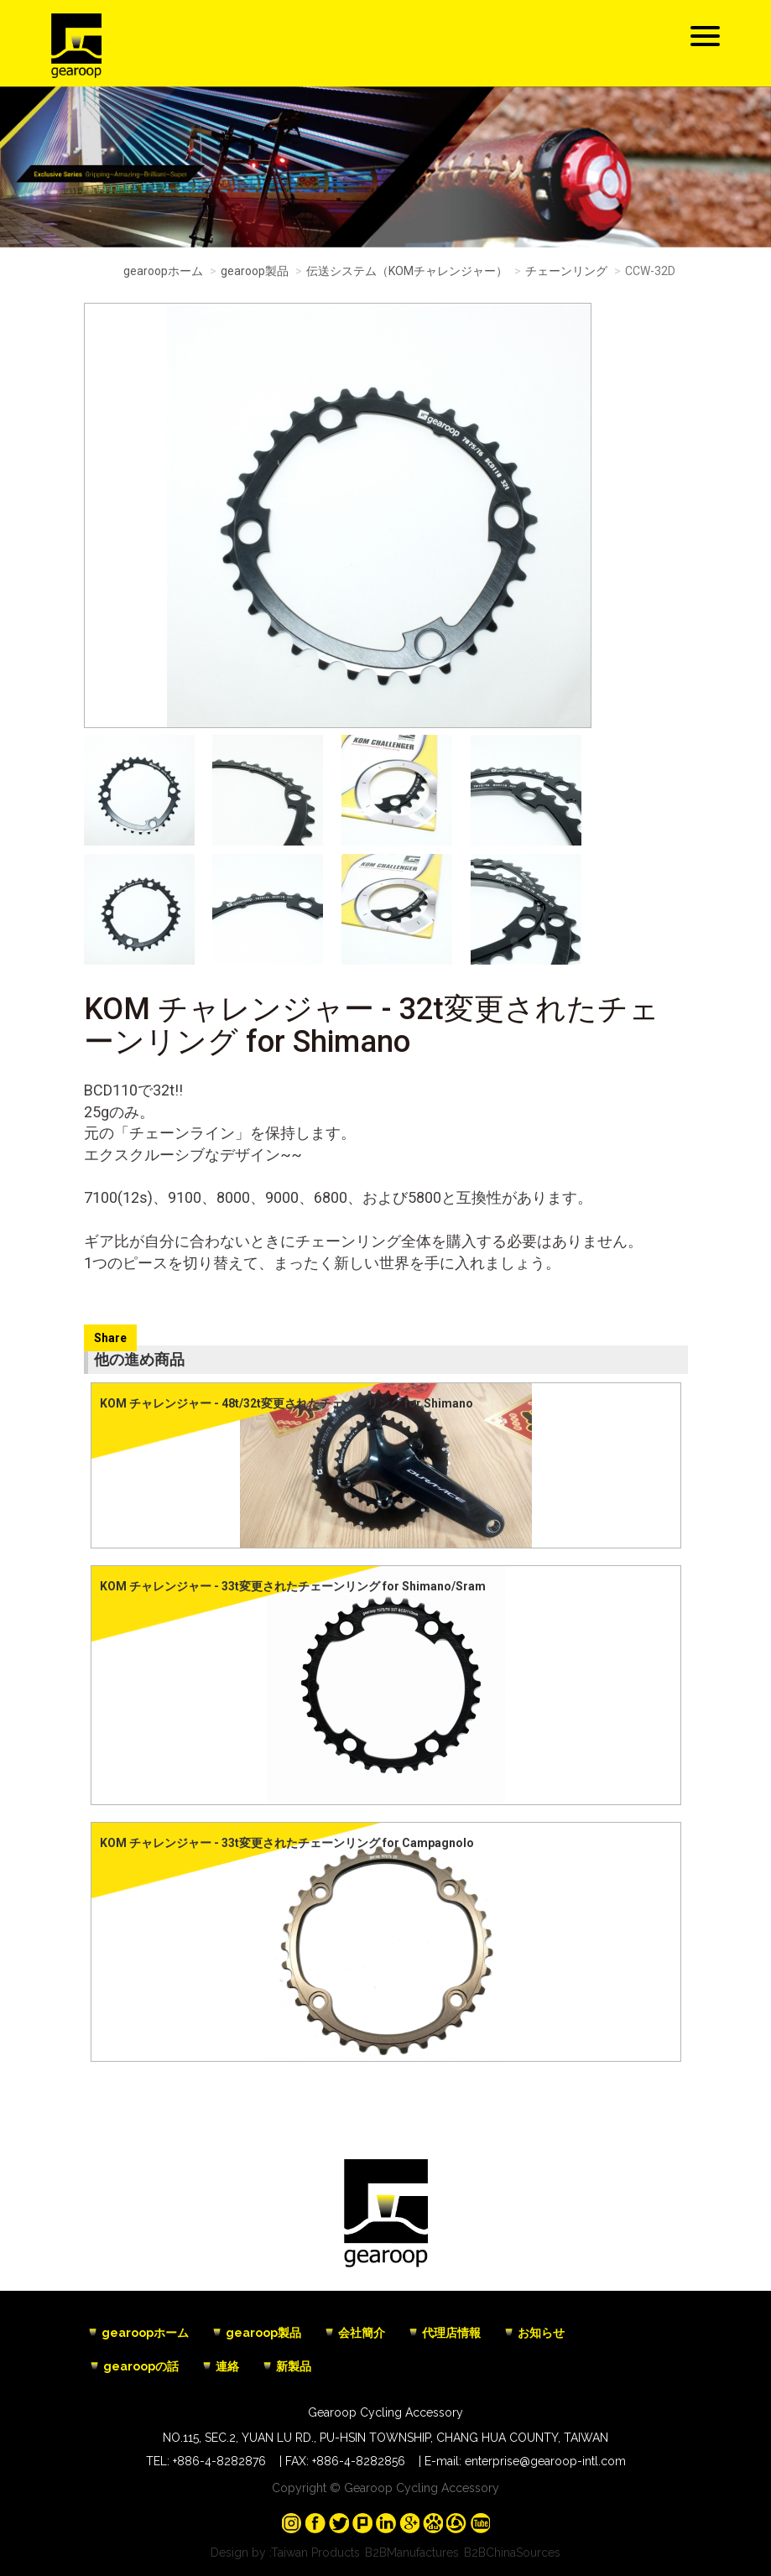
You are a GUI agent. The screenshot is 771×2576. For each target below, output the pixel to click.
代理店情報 (451, 2332)
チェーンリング (566, 271)
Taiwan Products (315, 2552)
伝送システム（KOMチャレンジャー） (407, 271)
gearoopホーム (163, 271)
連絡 (227, 2366)
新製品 (293, 2366)
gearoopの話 (141, 2366)
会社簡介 (361, 2332)
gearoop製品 (255, 271)
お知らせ (541, 2332)
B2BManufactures (412, 2552)
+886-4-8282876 (219, 2461)
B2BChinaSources (512, 2552)
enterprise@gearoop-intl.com (545, 2461)
